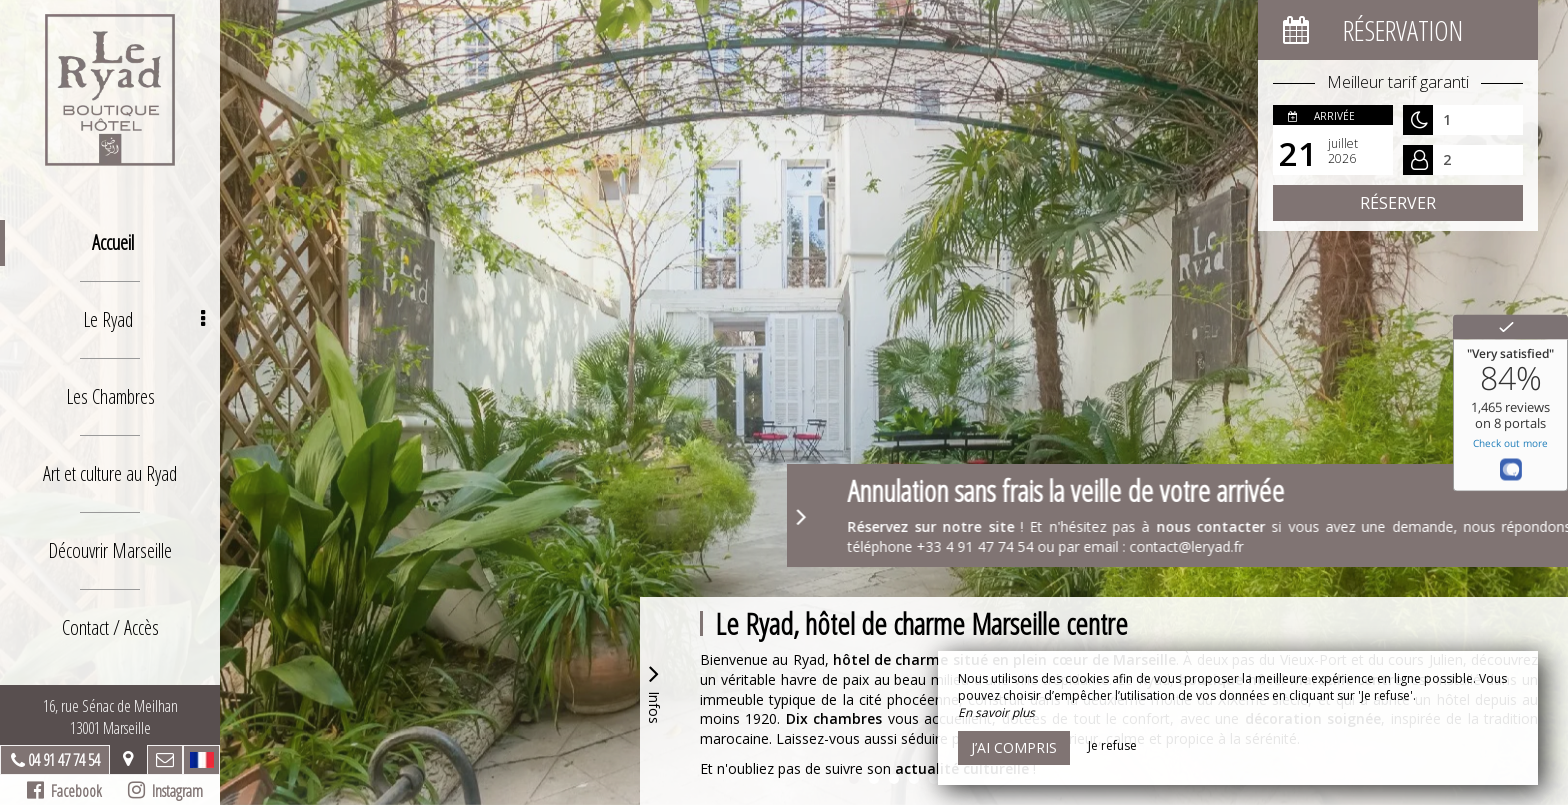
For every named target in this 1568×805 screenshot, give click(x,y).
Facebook (64, 791)
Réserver (1398, 203)
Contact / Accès (110, 627)
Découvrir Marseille (110, 550)
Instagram (165, 791)
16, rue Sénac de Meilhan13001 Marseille (110, 717)
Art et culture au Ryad (110, 473)
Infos (654, 691)
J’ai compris (1014, 747)
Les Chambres (110, 396)
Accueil (113, 242)
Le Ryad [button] (144, 319)
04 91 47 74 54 (64, 760)
